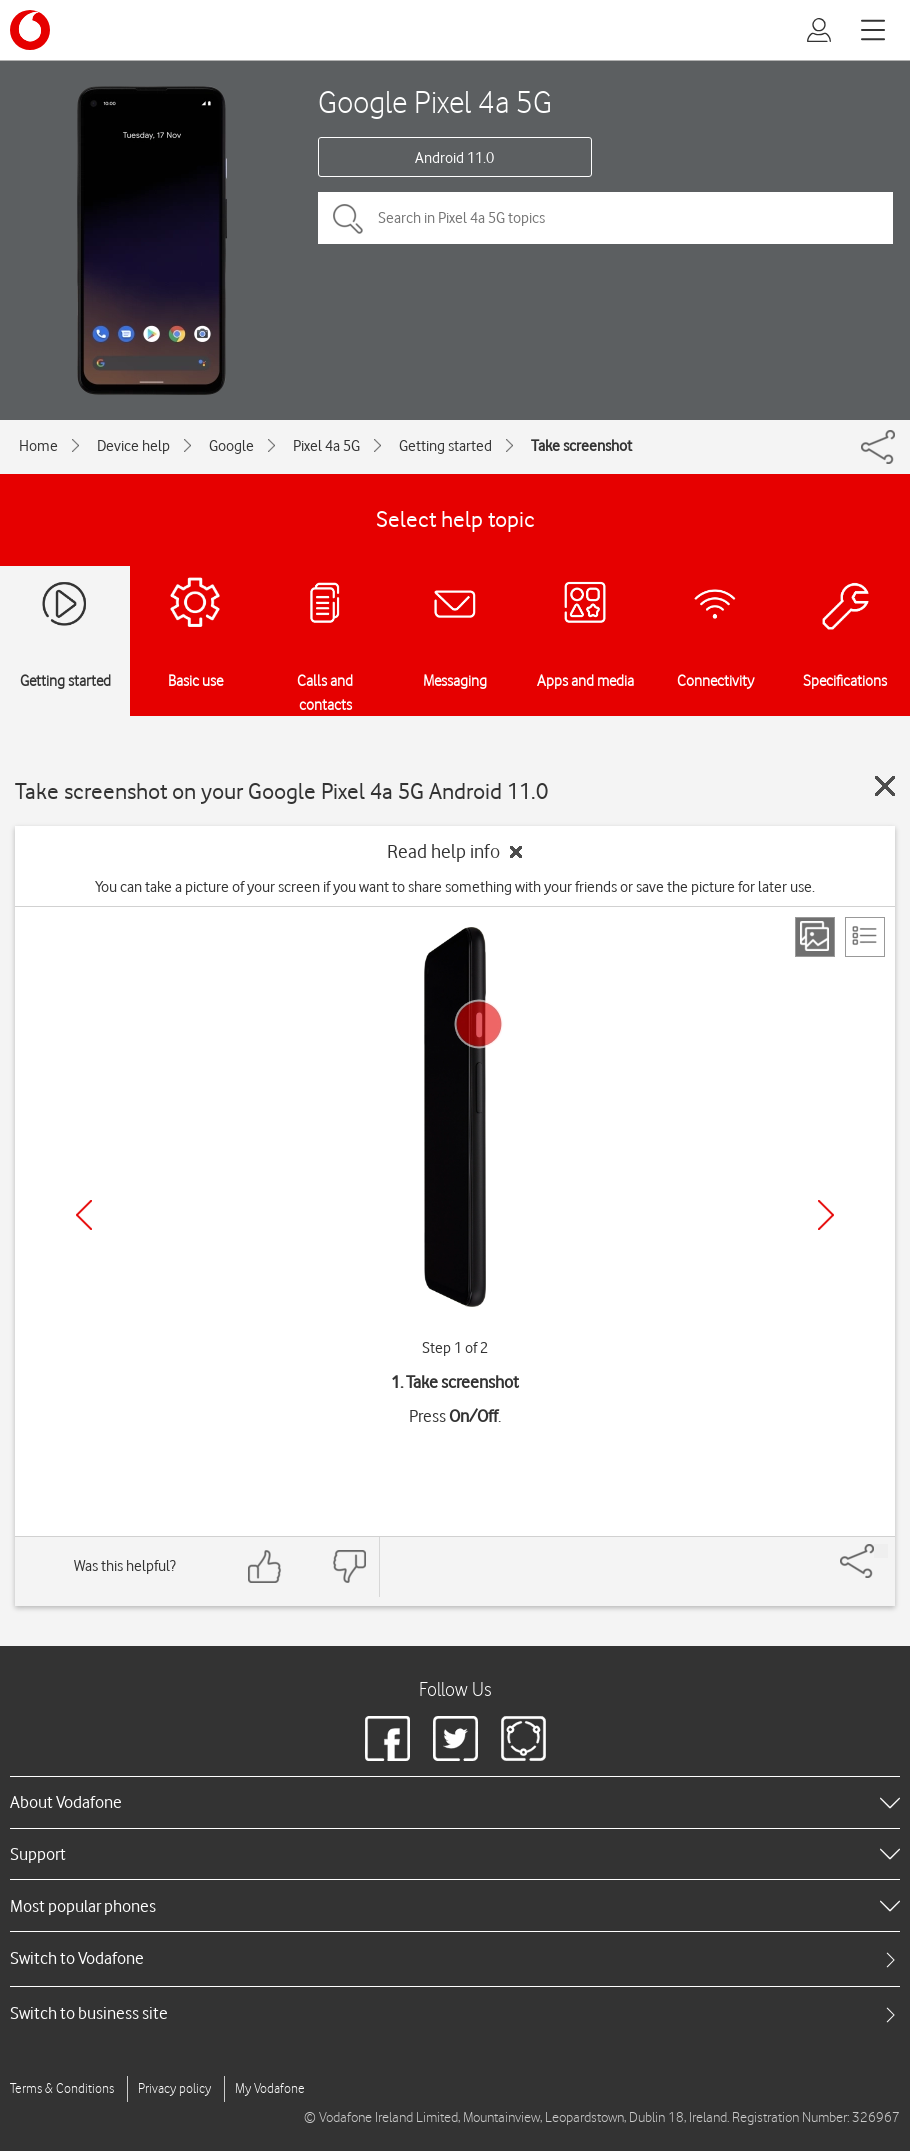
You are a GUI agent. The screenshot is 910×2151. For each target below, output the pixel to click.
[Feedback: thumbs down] (349, 1566)
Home (38, 446)
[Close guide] (885, 786)
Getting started (445, 446)
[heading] (455, 1802)
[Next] (826, 1215)
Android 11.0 (454, 158)
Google (231, 446)
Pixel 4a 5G (326, 446)
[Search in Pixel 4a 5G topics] (605, 218)
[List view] (865, 937)
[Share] (881, 1551)
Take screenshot (581, 446)
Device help (133, 446)
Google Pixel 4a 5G (435, 101)
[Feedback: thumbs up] (265, 1566)
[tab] (455, 1958)
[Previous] (84, 1215)
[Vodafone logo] (30, 30)
